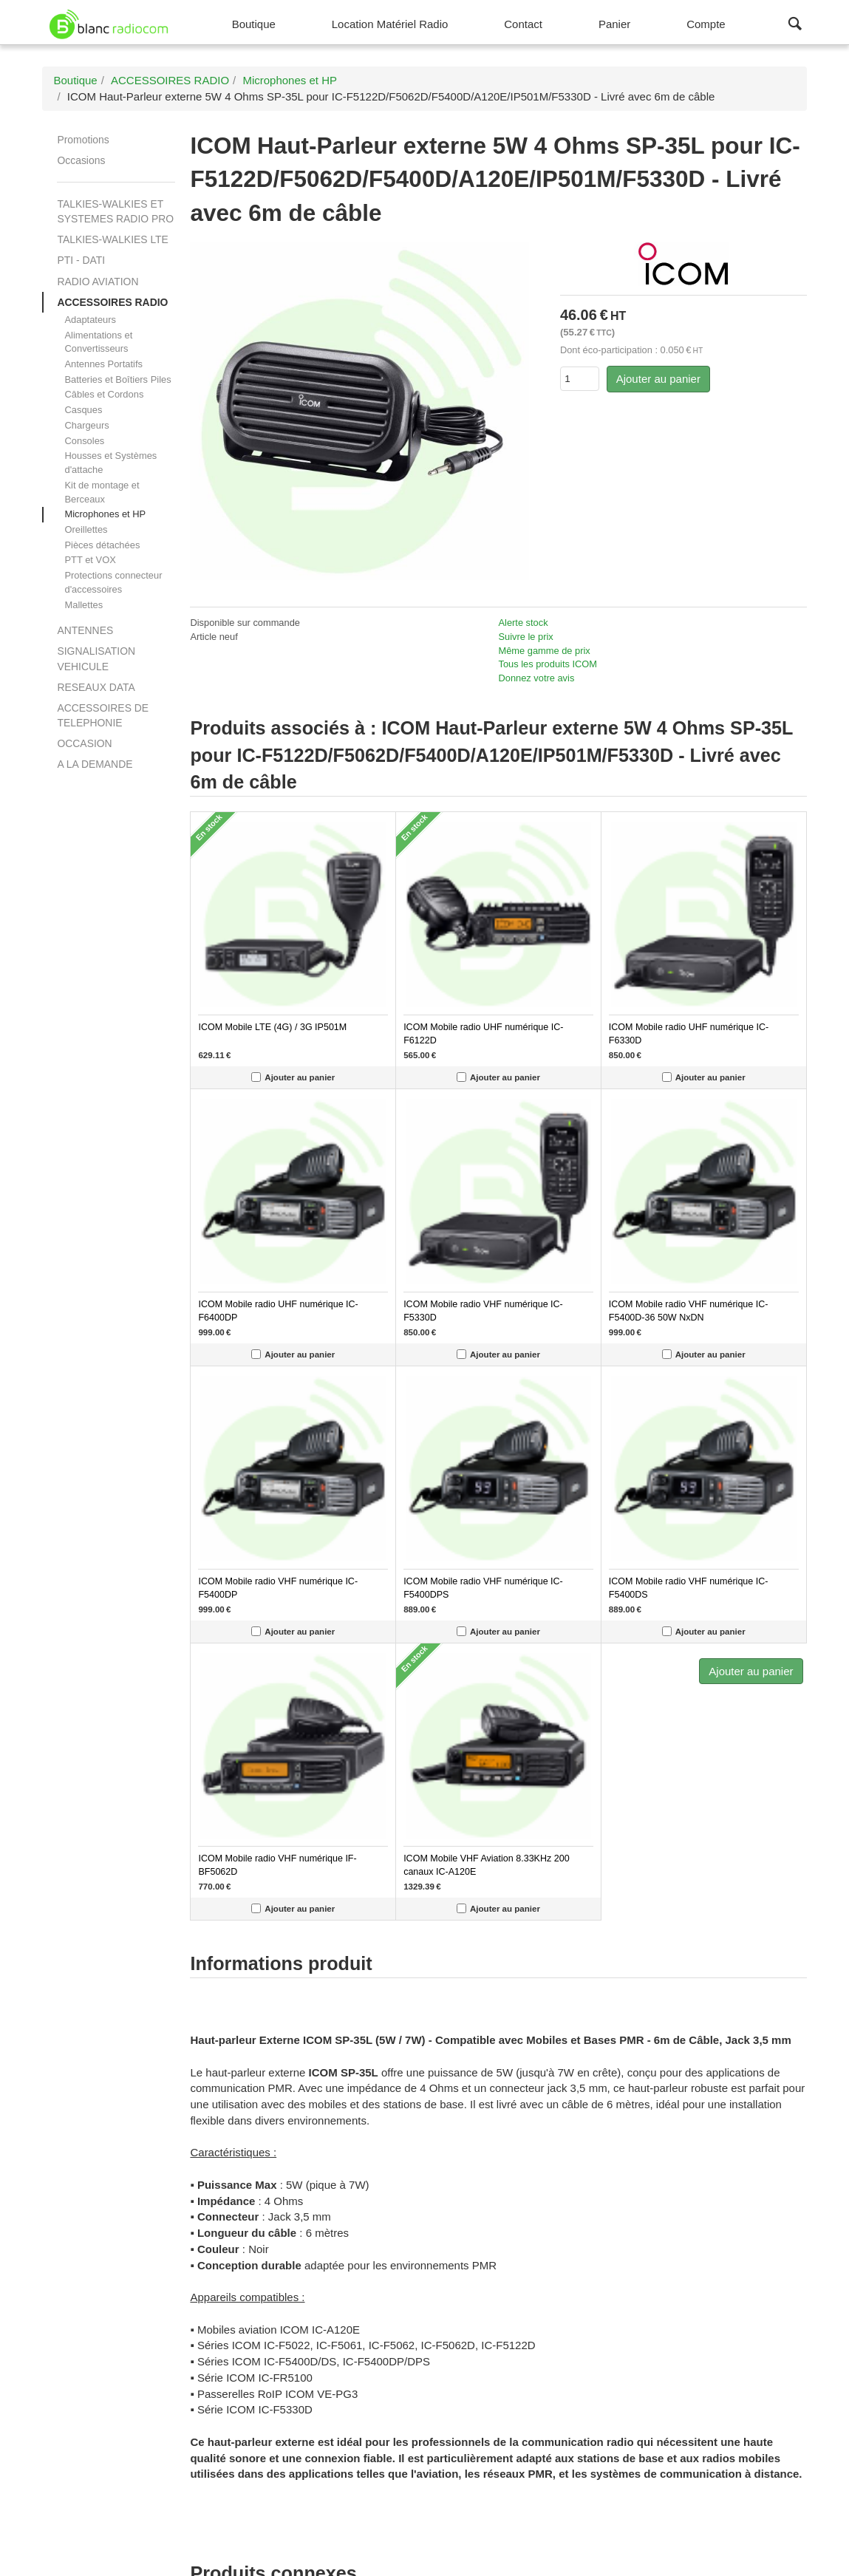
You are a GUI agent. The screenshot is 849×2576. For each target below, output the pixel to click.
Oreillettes (85, 529)
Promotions (83, 140)
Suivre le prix (526, 636)
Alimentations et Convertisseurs (98, 342)
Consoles (84, 440)
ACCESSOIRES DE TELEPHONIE (103, 715)
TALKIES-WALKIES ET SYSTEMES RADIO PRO (115, 211)
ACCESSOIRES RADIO (112, 302)
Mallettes (83, 604)
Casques (83, 409)
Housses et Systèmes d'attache (110, 462)
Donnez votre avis (537, 678)
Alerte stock (523, 622)
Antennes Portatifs (103, 363)
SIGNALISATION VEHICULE (96, 658)
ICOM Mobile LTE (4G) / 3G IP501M (272, 1027)
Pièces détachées (102, 545)
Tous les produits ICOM (548, 663)
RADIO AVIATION (97, 281)
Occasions (81, 160)
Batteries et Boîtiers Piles (117, 379)
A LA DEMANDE (94, 764)
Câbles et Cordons (103, 394)
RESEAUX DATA (95, 687)
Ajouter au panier (658, 378)
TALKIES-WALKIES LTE (112, 239)
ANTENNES (85, 630)
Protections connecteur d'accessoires (113, 582)
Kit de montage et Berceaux (101, 492)
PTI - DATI (81, 260)
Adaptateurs (90, 319)
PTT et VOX (89, 559)
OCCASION (84, 743)
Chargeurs (86, 425)
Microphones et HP (105, 513)
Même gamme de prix (544, 650)
